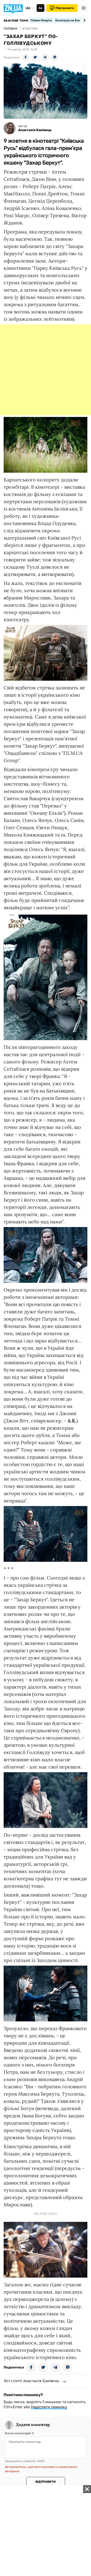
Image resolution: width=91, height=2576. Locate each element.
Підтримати (62, 8)
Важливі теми (16, 20)
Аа (40, 8)
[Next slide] (83, 20)
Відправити (45, 2481)
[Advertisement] (45, 369)
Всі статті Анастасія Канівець (31, 2380)
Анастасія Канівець (35, 130)
